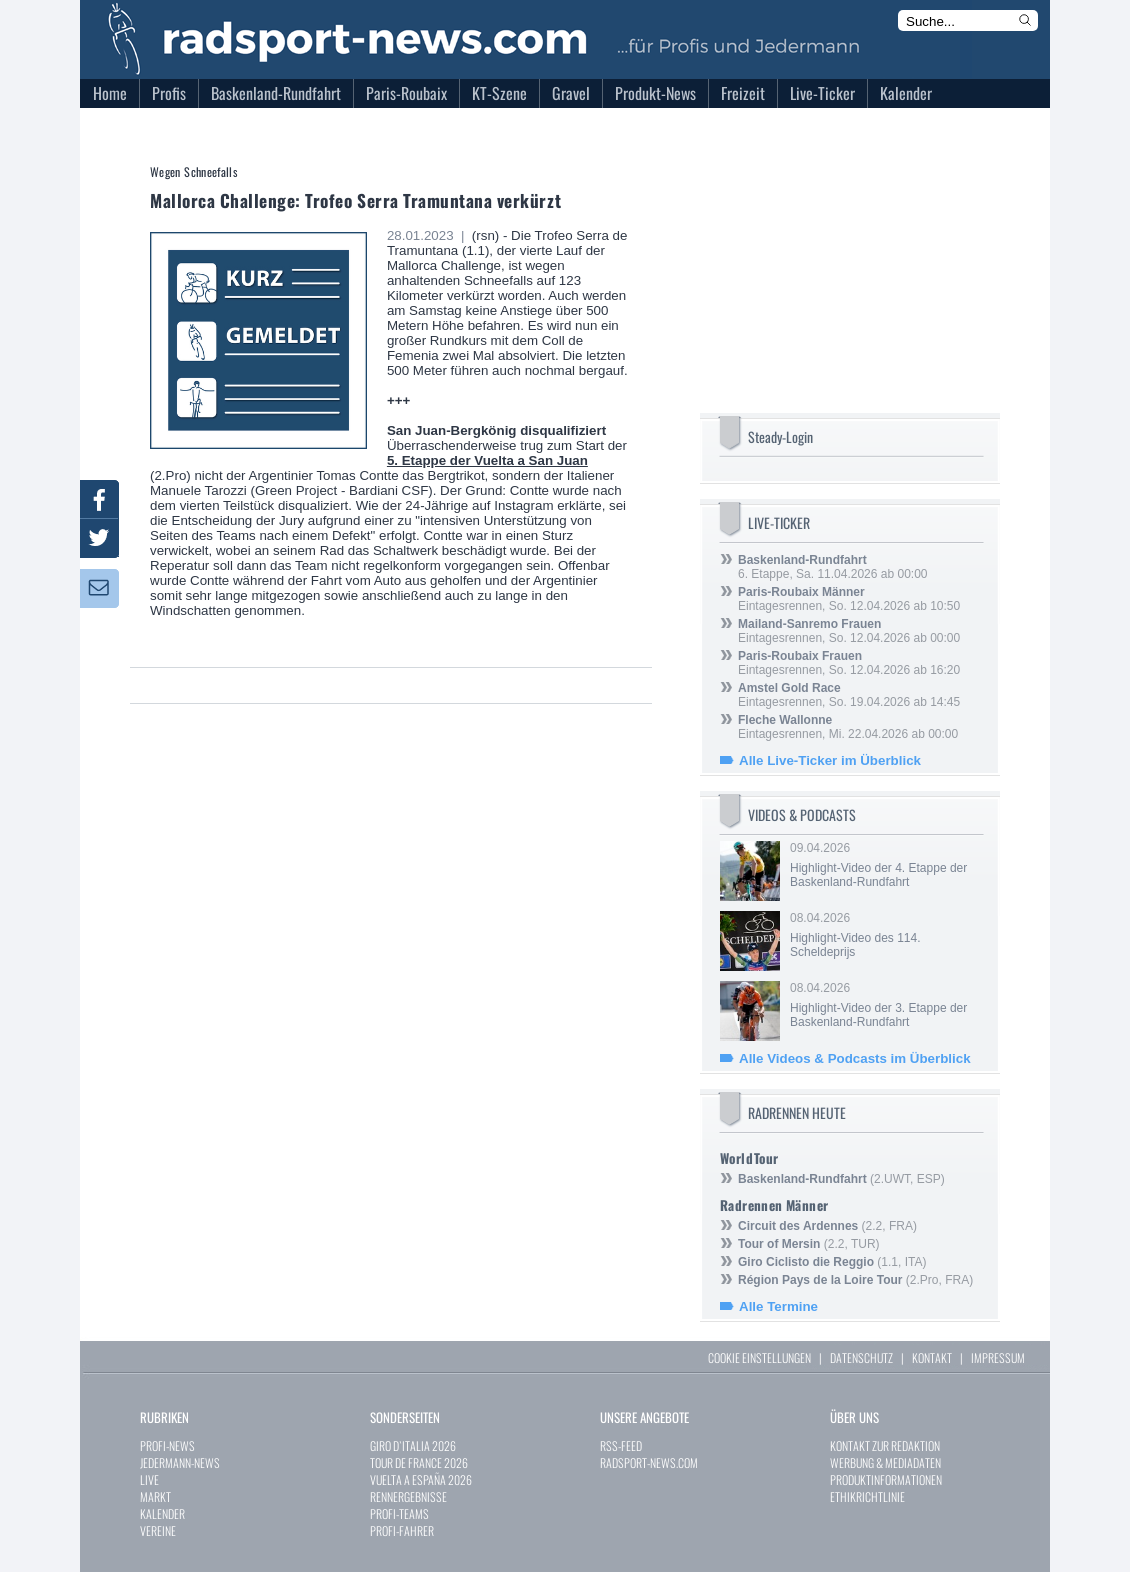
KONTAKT (932, 1357)
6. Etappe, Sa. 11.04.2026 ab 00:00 (833, 567)
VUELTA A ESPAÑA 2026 (421, 1479)
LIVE (149, 1479)
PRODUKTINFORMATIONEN (886, 1479)
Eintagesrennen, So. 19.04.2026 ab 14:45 (849, 695)
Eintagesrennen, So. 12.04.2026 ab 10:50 (849, 599)
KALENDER (162, 1513)
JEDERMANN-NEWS (180, 1462)
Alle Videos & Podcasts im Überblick (855, 1058)
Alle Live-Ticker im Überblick (830, 760)
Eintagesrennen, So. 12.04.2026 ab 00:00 (849, 631)
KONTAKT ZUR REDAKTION (885, 1445)
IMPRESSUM (998, 1357)
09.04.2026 (885, 865)
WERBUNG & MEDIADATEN (885, 1462)
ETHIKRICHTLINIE (867, 1496)
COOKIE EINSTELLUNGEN (759, 1357)
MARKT (155, 1496)
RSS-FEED (621, 1445)
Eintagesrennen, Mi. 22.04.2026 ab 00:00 (848, 727)
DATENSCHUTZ (861, 1357)
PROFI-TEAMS (399, 1513)
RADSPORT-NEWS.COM (649, 1462)
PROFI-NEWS (167, 1445)
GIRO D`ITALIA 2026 (413, 1445)
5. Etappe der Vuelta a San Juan (487, 460)
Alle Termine (778, 1306)
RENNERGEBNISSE (408, 1496)
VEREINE (158, 1530)
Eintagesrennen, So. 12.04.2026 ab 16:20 (849, 663)
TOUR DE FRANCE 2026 (419, 1462)
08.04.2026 (885, 935)
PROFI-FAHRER (402, 1530)
